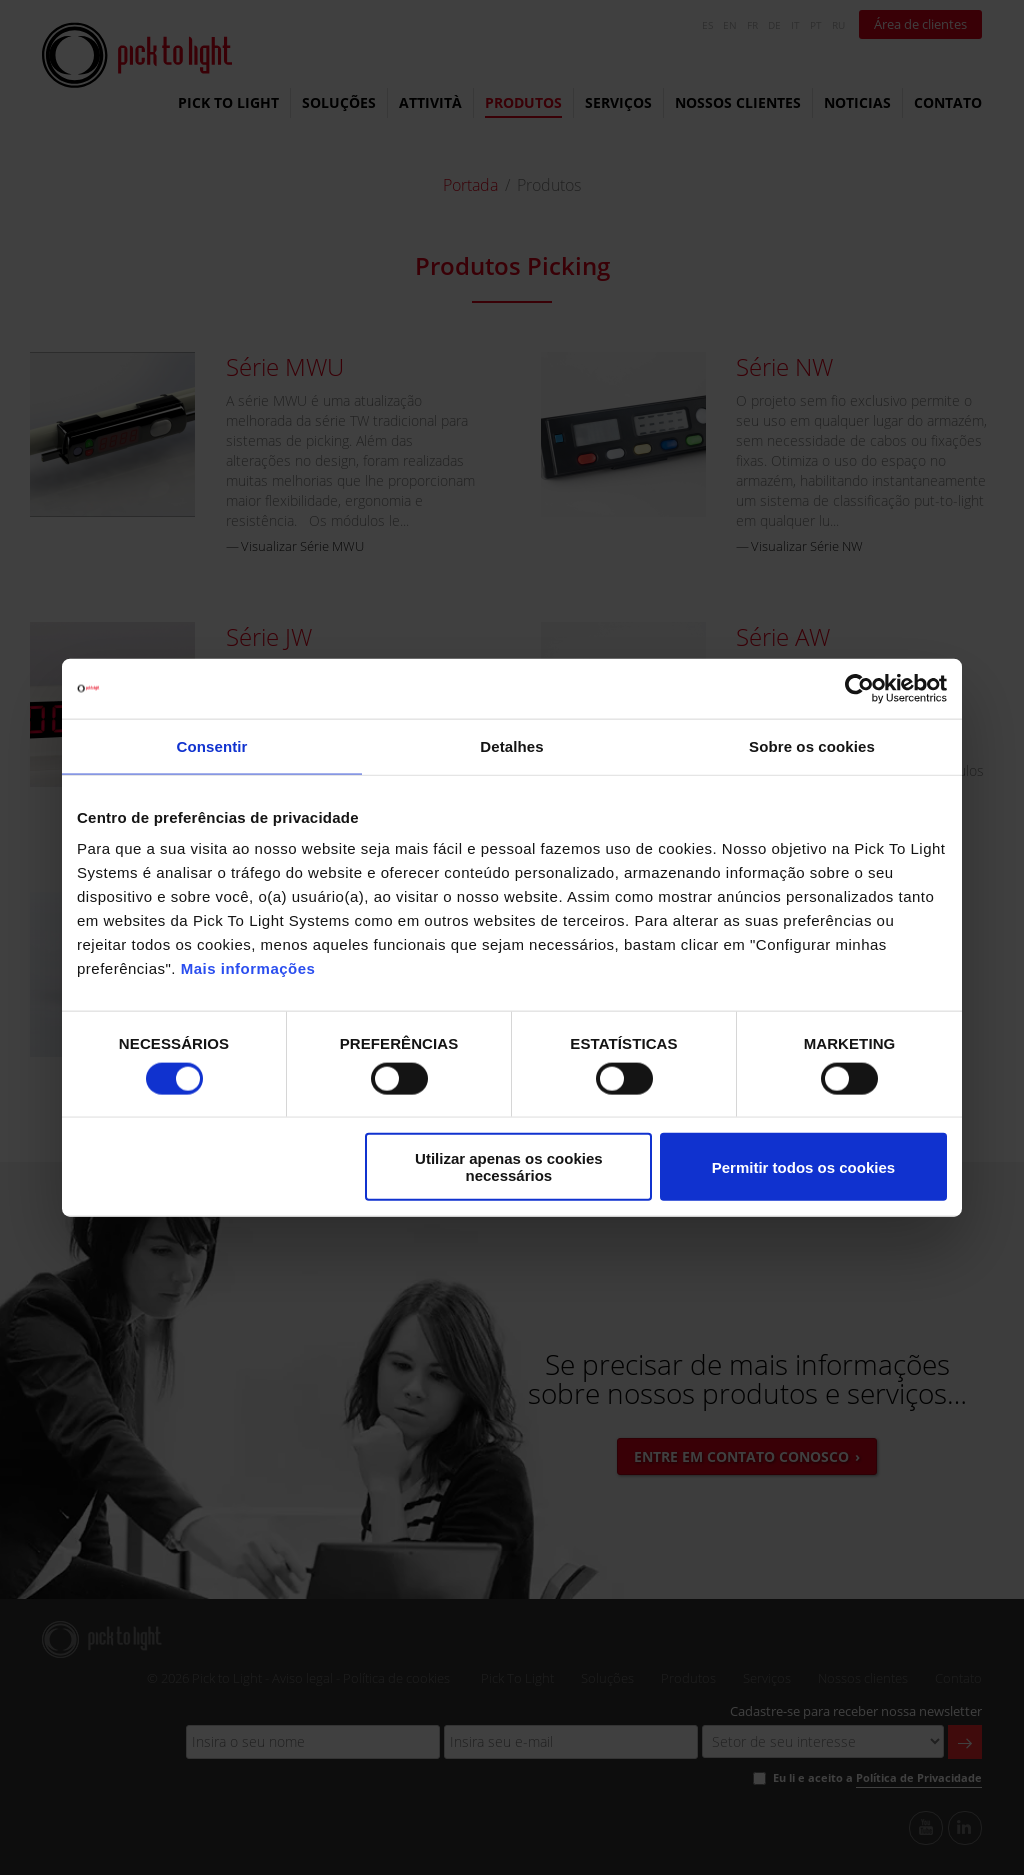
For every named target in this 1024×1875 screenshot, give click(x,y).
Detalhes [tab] (511, 745)
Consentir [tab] (212, 745)
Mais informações (248, 968)
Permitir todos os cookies (803, 1166)
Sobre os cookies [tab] (812, 745)
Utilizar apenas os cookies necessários (509, 1167)
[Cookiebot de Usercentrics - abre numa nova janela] (859, 688)
